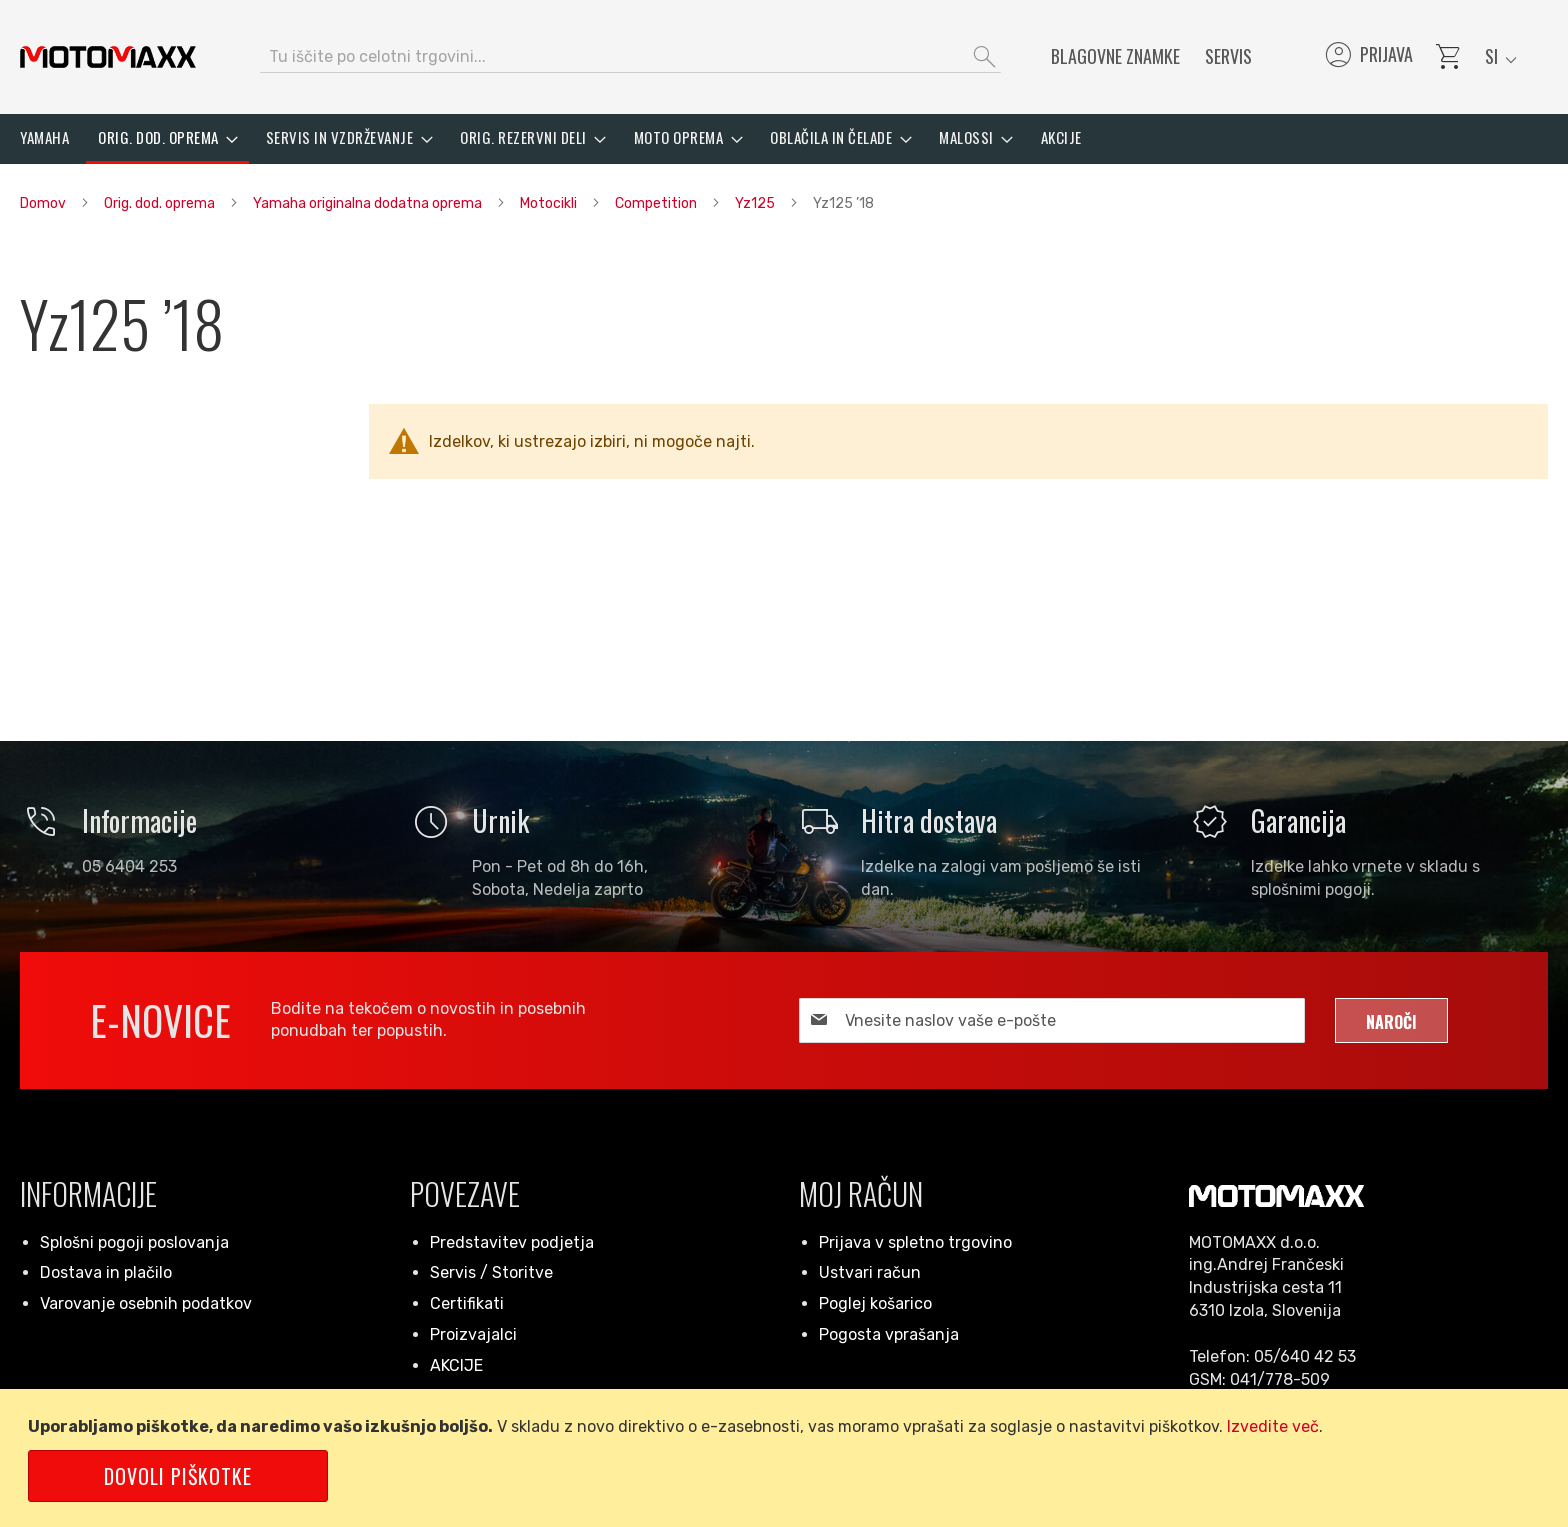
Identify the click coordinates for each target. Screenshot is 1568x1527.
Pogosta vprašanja (889, 1334)
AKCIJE (456, 1365)
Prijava (1367, 57)
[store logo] (108, 57)
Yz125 (756, 203)
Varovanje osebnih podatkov (146, 1303)
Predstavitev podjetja (512, 1242)
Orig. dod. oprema (161, 203)
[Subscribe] (1391, 1020)
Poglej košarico (875, 1303)
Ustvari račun (870, 1272)
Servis (1228, 56)
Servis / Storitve (491, 1272)
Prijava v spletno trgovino (915, 1242)
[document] (787, 1458)
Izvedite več (1273, 1426)
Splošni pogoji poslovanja (134, 1242)
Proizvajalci (473, 1334)
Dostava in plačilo (106, 1272)
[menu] (784, 139)
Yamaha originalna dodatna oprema (369, 203)
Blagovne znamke (1115, 56)
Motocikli (550, 203)
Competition (657, 203)
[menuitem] (44, 137)
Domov (44, 203)
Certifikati (467, 1303)
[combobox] (630, 57)
